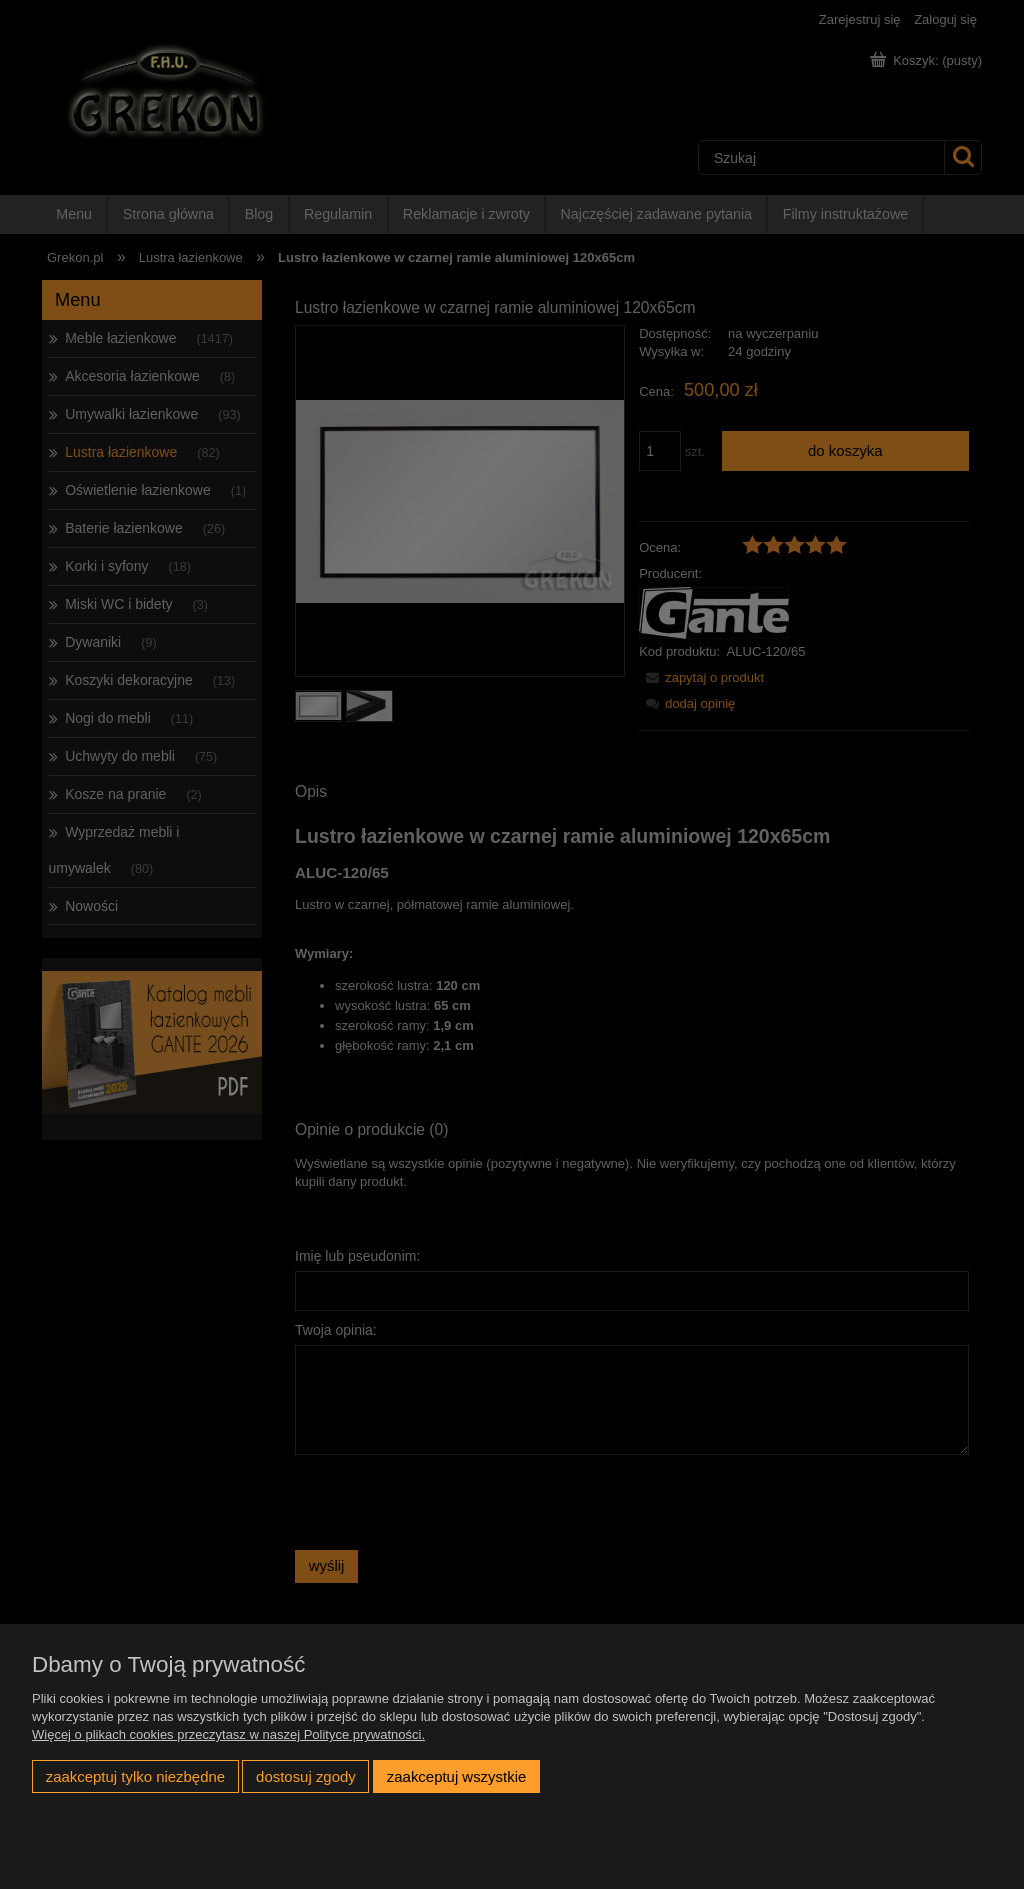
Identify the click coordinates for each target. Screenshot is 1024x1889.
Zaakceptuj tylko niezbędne (135, 1776)
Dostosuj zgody (306, 1776)
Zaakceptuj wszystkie (456, 1776)
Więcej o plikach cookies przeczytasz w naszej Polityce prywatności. (228, 1734)
